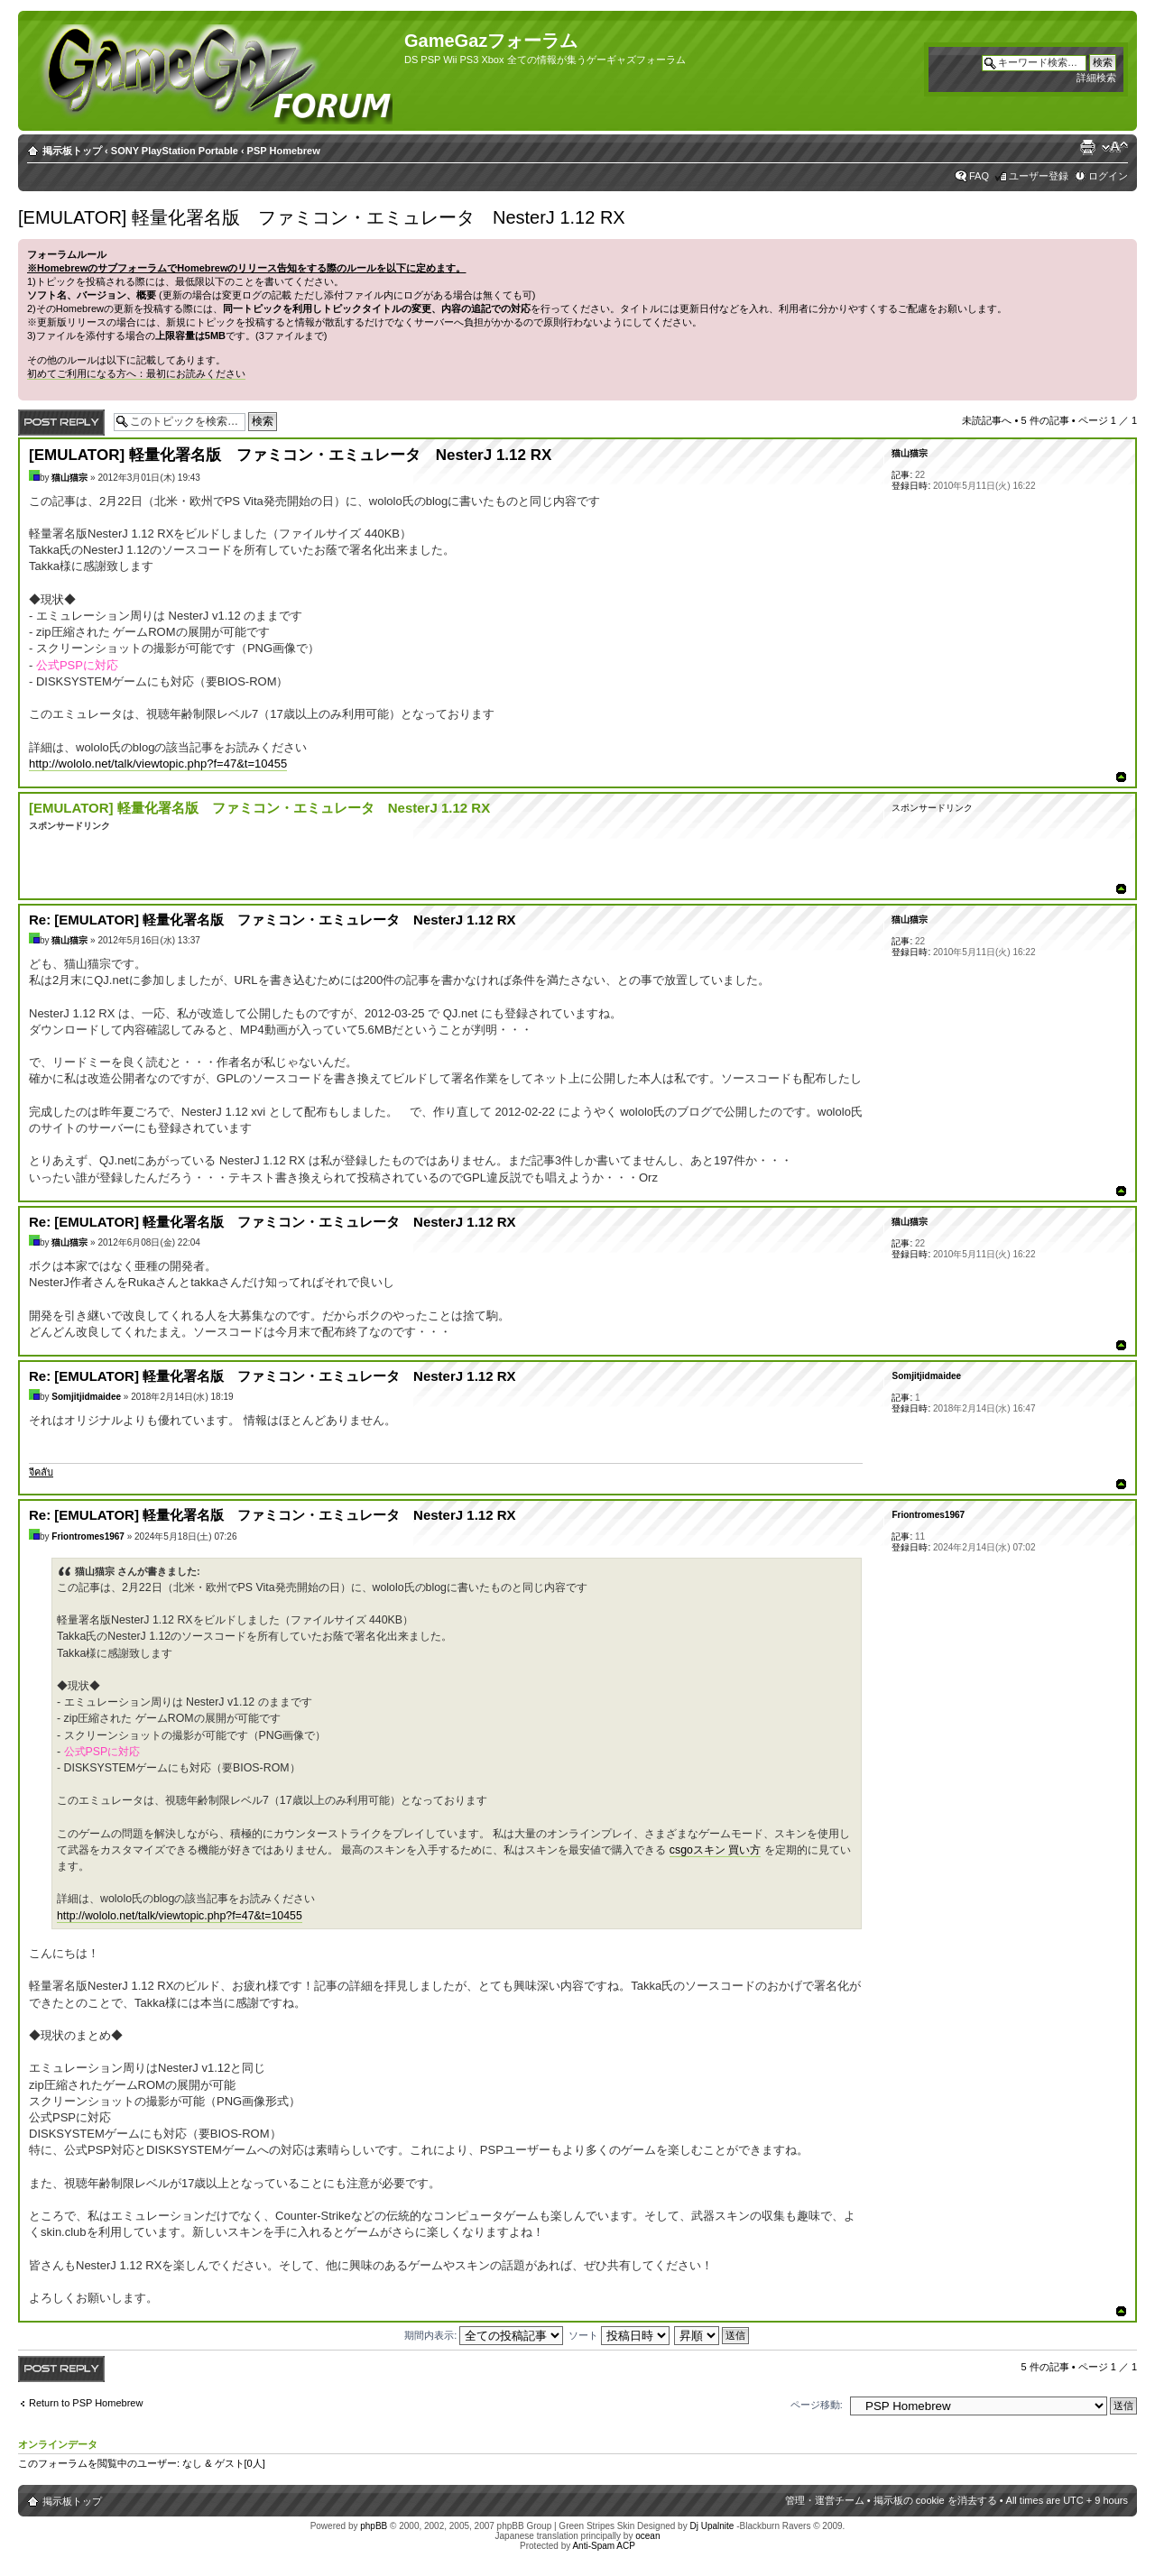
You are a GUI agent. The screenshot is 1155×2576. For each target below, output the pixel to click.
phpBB (373, 2526)
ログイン (1108, 175)
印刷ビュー (1087, 147)
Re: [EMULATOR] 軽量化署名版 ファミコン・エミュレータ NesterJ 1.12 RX (272, 919)
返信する (61, 422)
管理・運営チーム (824, 2500)
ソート (619, 2335)
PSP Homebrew (283, 150)
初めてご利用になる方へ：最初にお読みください (136, 373)
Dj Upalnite (711, 2526)
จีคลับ (41, 1472)
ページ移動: (816, 2404)
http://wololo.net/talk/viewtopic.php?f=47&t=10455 (158, 763)
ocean (647, 2536)
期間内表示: (483, 2335)
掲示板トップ (72, 150)
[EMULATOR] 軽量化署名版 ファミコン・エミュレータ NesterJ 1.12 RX (321, 217)
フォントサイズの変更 (1115, 147)
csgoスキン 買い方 (716, 1850)
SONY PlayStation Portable (174, 150)
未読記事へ (987, 420)
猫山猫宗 (69, 478)
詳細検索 (1096, 77)
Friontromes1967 (88, 1536)
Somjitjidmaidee (86, 1397)
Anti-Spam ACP (603, 2546)
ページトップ (1121, 777)
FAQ (979, 175)
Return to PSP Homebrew (86, 2402)
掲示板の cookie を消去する (935, 2500)
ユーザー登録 (1038, 175)
